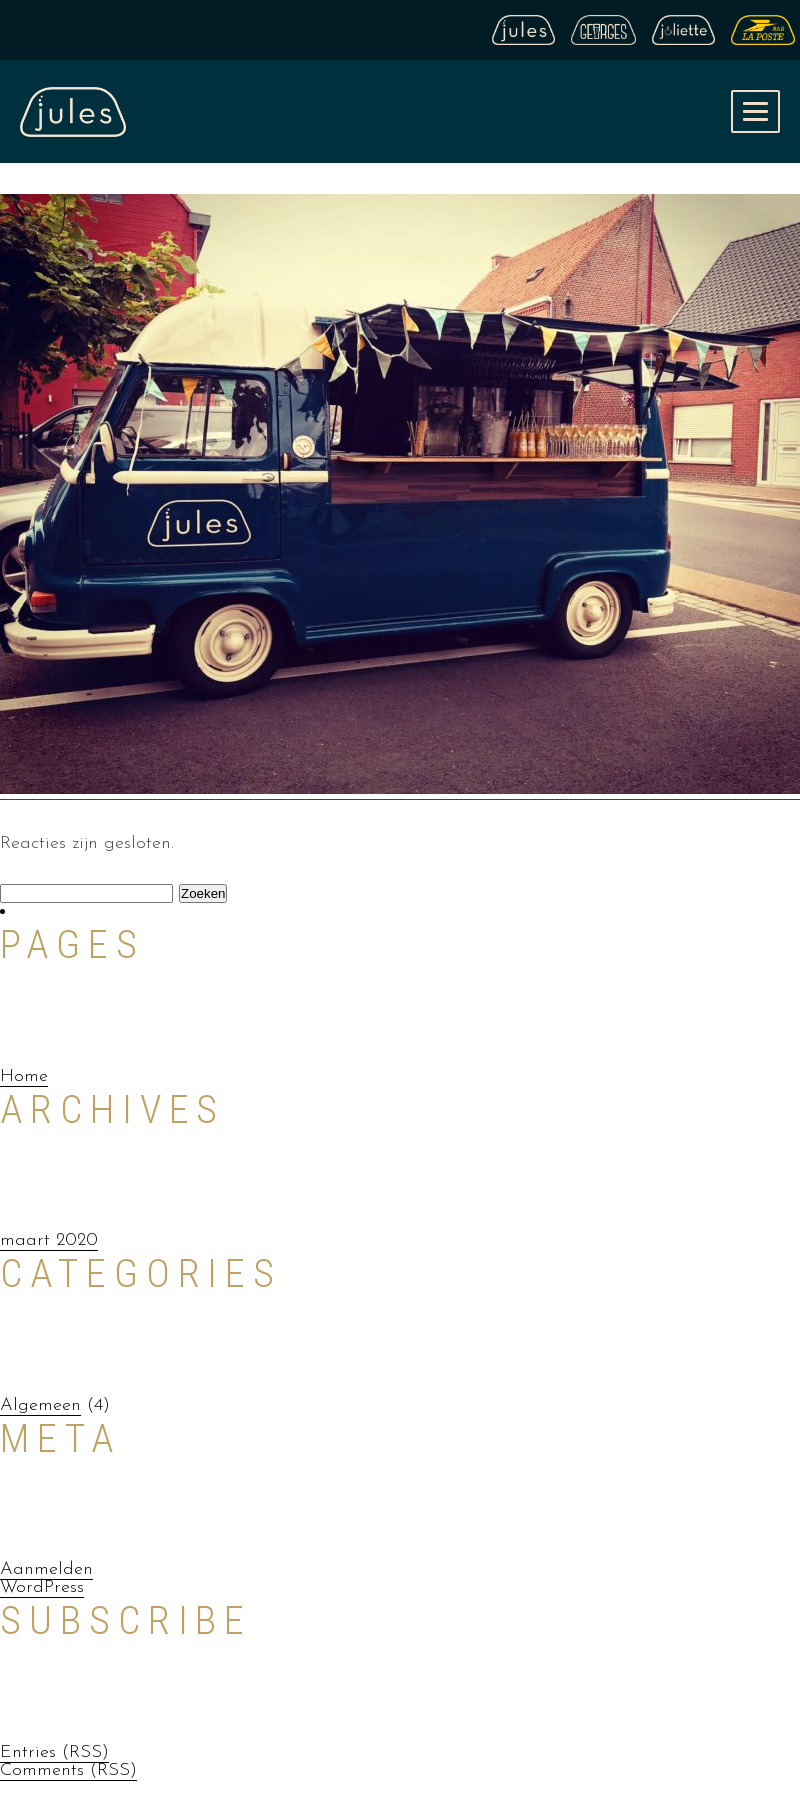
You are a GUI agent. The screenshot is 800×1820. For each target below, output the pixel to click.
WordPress (42, 1587)
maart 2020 (49, 1240)
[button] (755, 111)
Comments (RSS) (68, 1770)
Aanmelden (46, 1569)
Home (24, 1076)
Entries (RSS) (54, 1752)
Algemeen (40, 1405)
